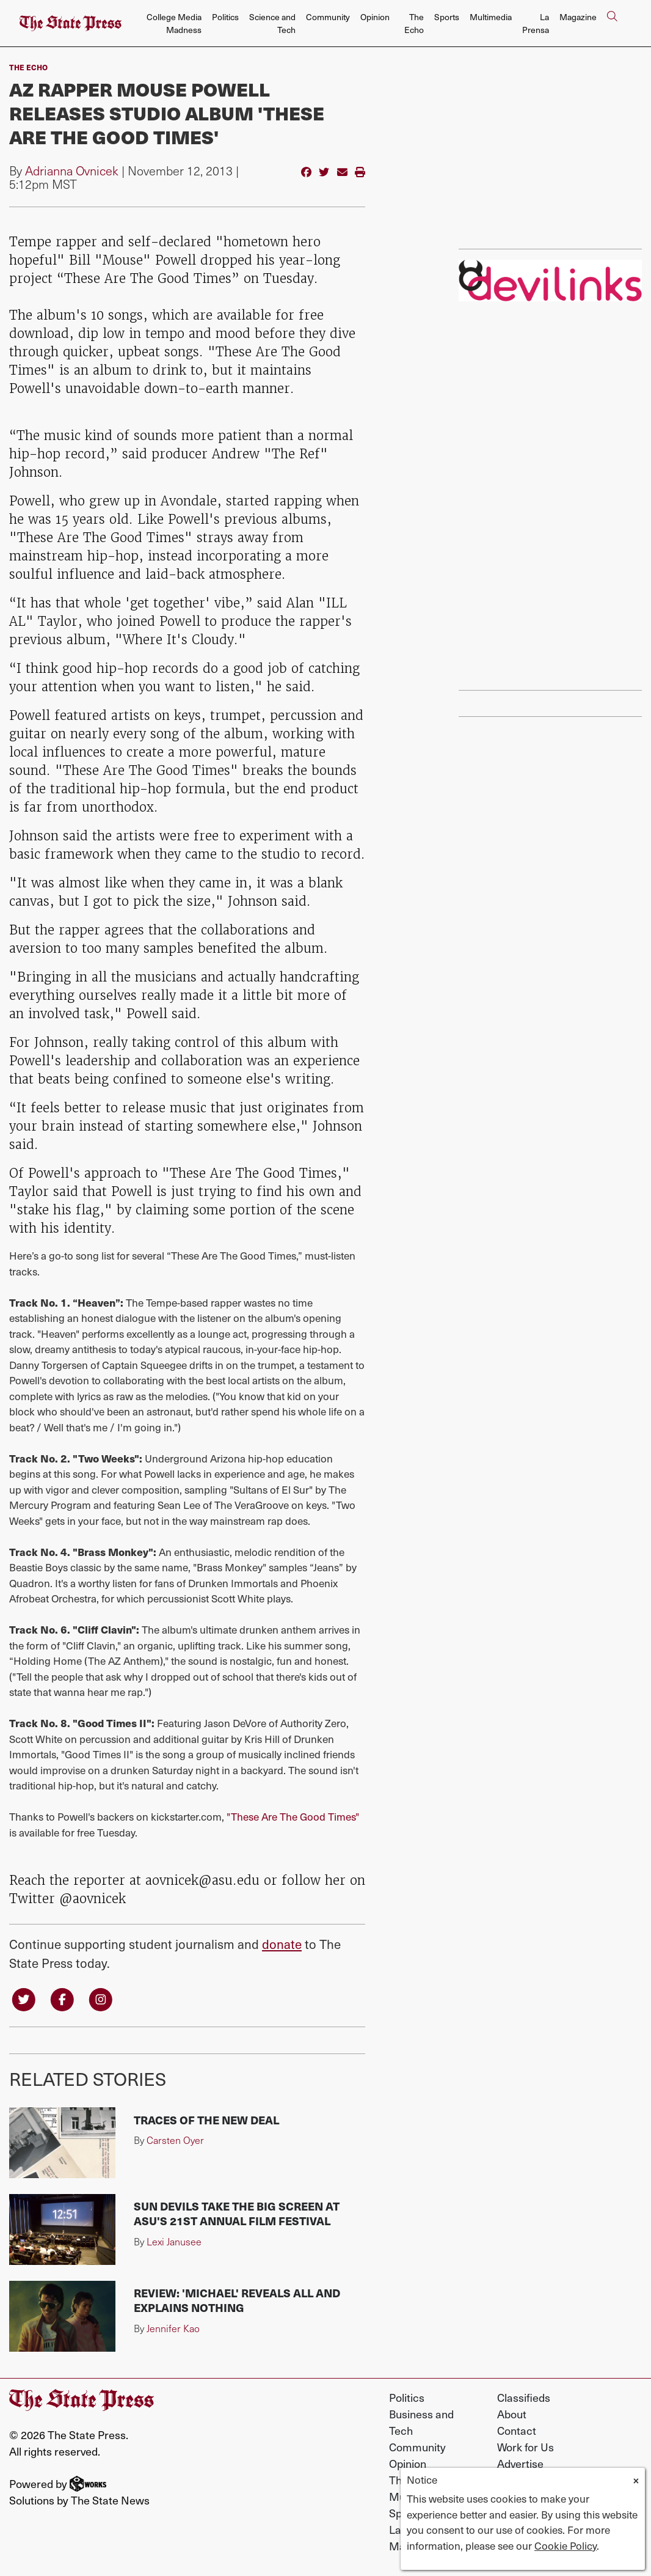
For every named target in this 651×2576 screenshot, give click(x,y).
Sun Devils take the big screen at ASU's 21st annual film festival (237, 2214)
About (511, 2415)
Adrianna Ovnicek (71, 170)
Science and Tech (272, 23)
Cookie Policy (565, 2545)
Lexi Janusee (174, 2242)
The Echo (414, 23)
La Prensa (535, 23)
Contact (516, 2431)
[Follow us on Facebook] (64, 1998)
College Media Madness (174, 23)
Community (328, 17)
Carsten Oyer (175, 2141)
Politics (225, 17)
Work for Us (525, 2448)
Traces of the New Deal (206, 2121)
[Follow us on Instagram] (104, 1998)
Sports (446, 17)
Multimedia (491, 17)
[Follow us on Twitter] (24, 1998)
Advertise (520, 2464)
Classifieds (523, 2398)
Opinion (375, 17)
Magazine (578, 17)
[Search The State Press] (612, 24)
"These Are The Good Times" (293, 1816)
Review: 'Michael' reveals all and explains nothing (237, 2301)
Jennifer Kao (173, 2329)
